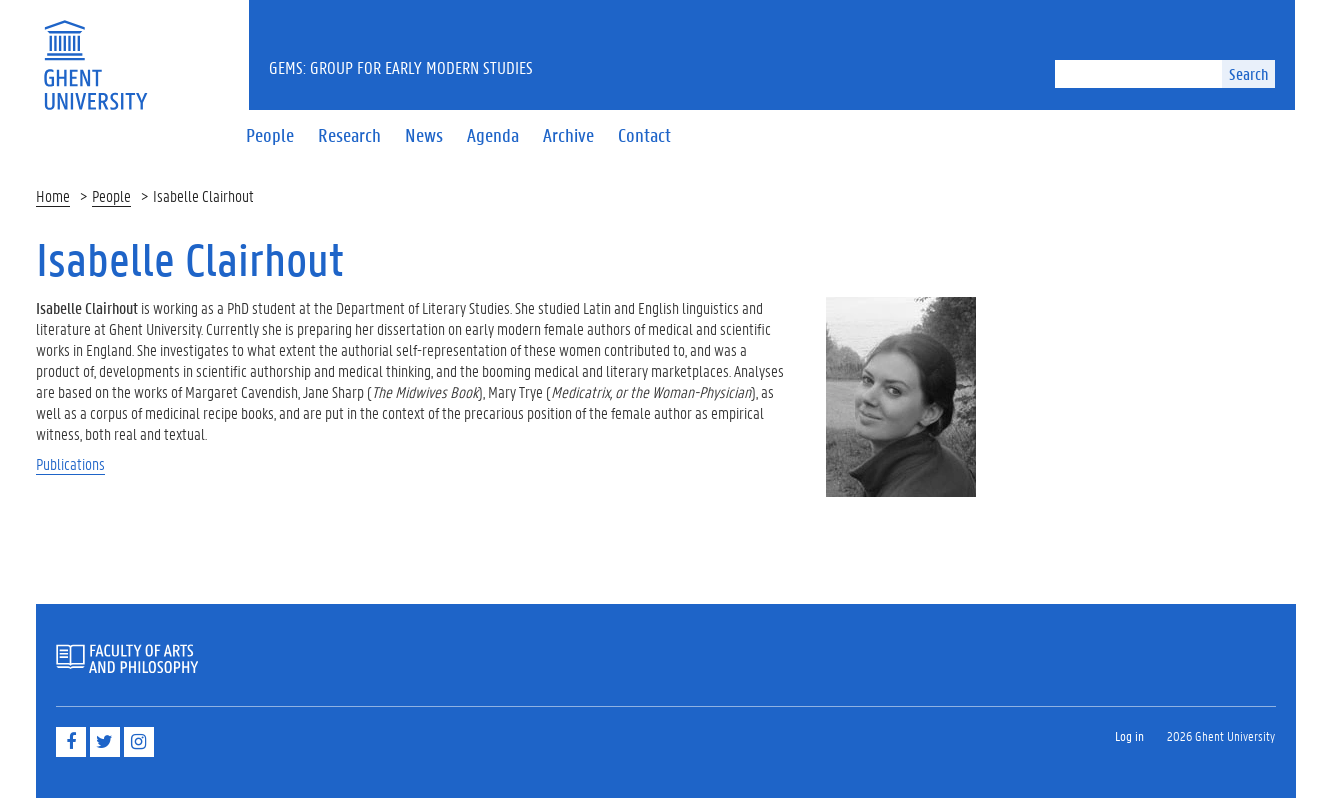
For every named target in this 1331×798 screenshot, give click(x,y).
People (111, 195)
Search (1248, 73)
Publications (70, 463)
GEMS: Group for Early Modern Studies (401, 67)
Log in (1129, 735)
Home (53, 195)
